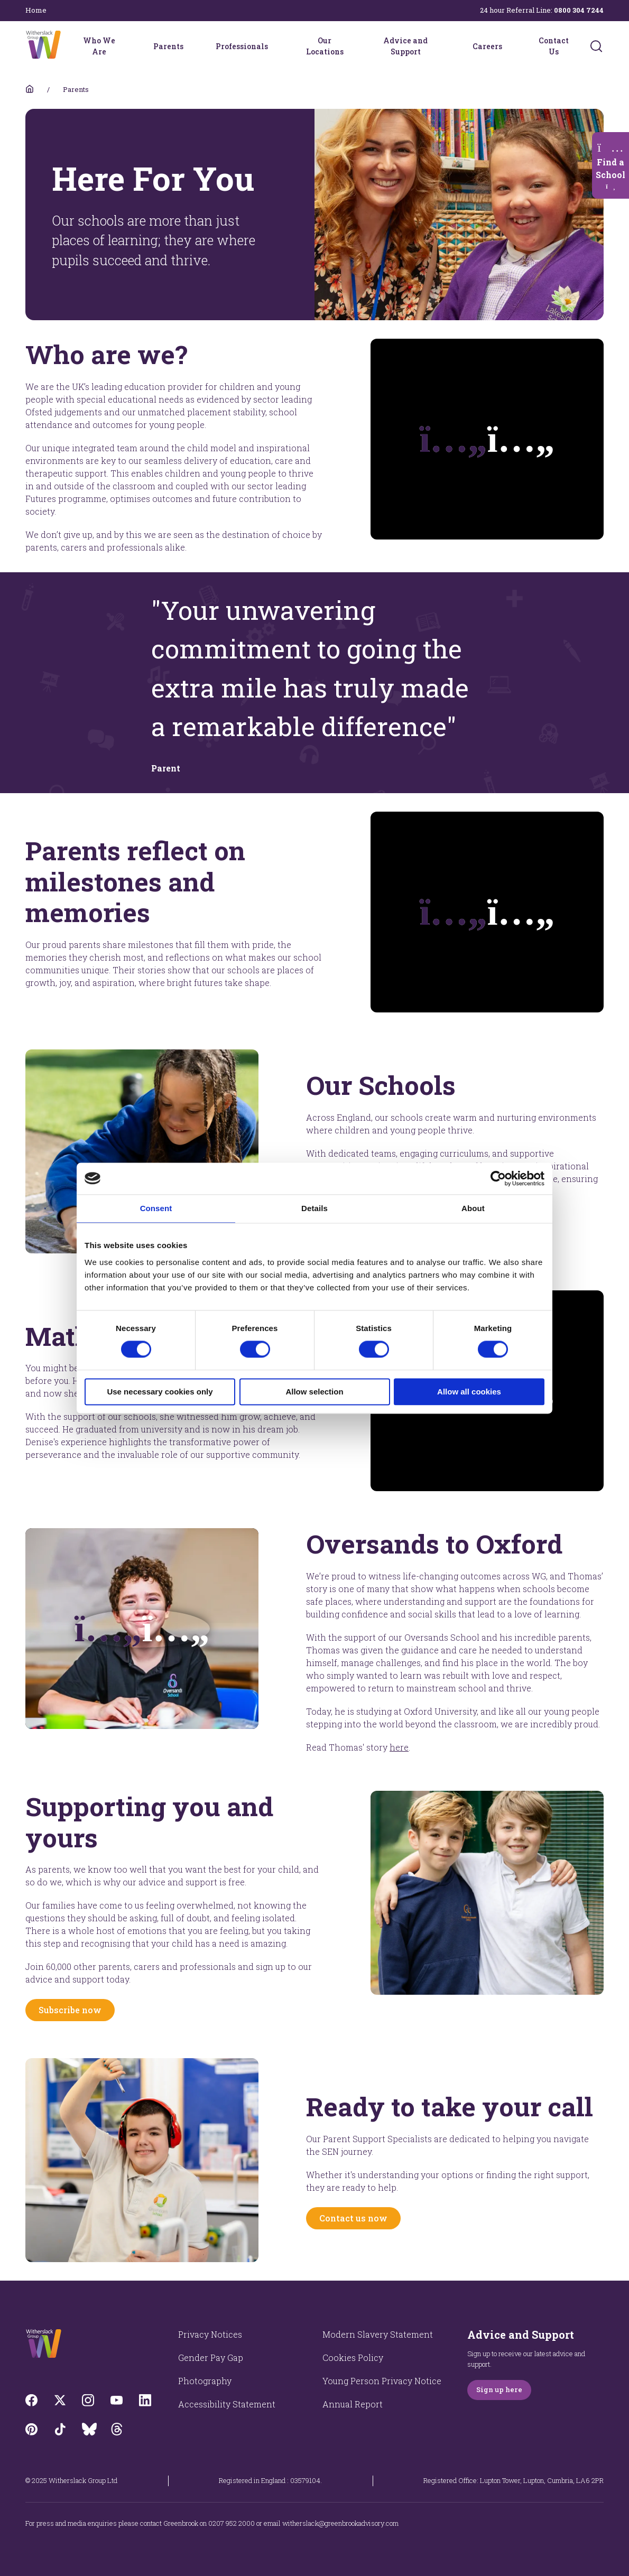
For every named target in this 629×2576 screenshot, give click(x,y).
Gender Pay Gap (210, 2357)
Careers (487, 46)
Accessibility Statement (226, 2404)
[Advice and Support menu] (447, 46)
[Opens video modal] (141, 1628)
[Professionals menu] (275, 46)
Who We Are (99, 46)
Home (36, 10)
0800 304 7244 (579, 10)
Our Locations (325, 46)
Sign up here (499, 2389)
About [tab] (473, 1208)
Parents (168, 46)
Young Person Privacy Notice (381, 2380)
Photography (205, 2380)
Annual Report (352, 2404)
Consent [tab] (156, 1208)
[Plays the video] (487, 439)
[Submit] (596, 46)
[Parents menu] (190, 46)
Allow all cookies (469, 1391)
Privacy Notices (210, 2334)
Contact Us (554, 46)
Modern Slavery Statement (377, 2334)
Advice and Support (405, 46)
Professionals (242, 46)
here (399, 1747)
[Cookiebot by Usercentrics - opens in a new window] (498, 1178)
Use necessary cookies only (159, 1391)
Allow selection (314, 1391)
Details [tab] (314, 1208)
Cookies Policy (352, 2357)
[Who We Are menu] (128, 46)
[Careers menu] (509, 46)
